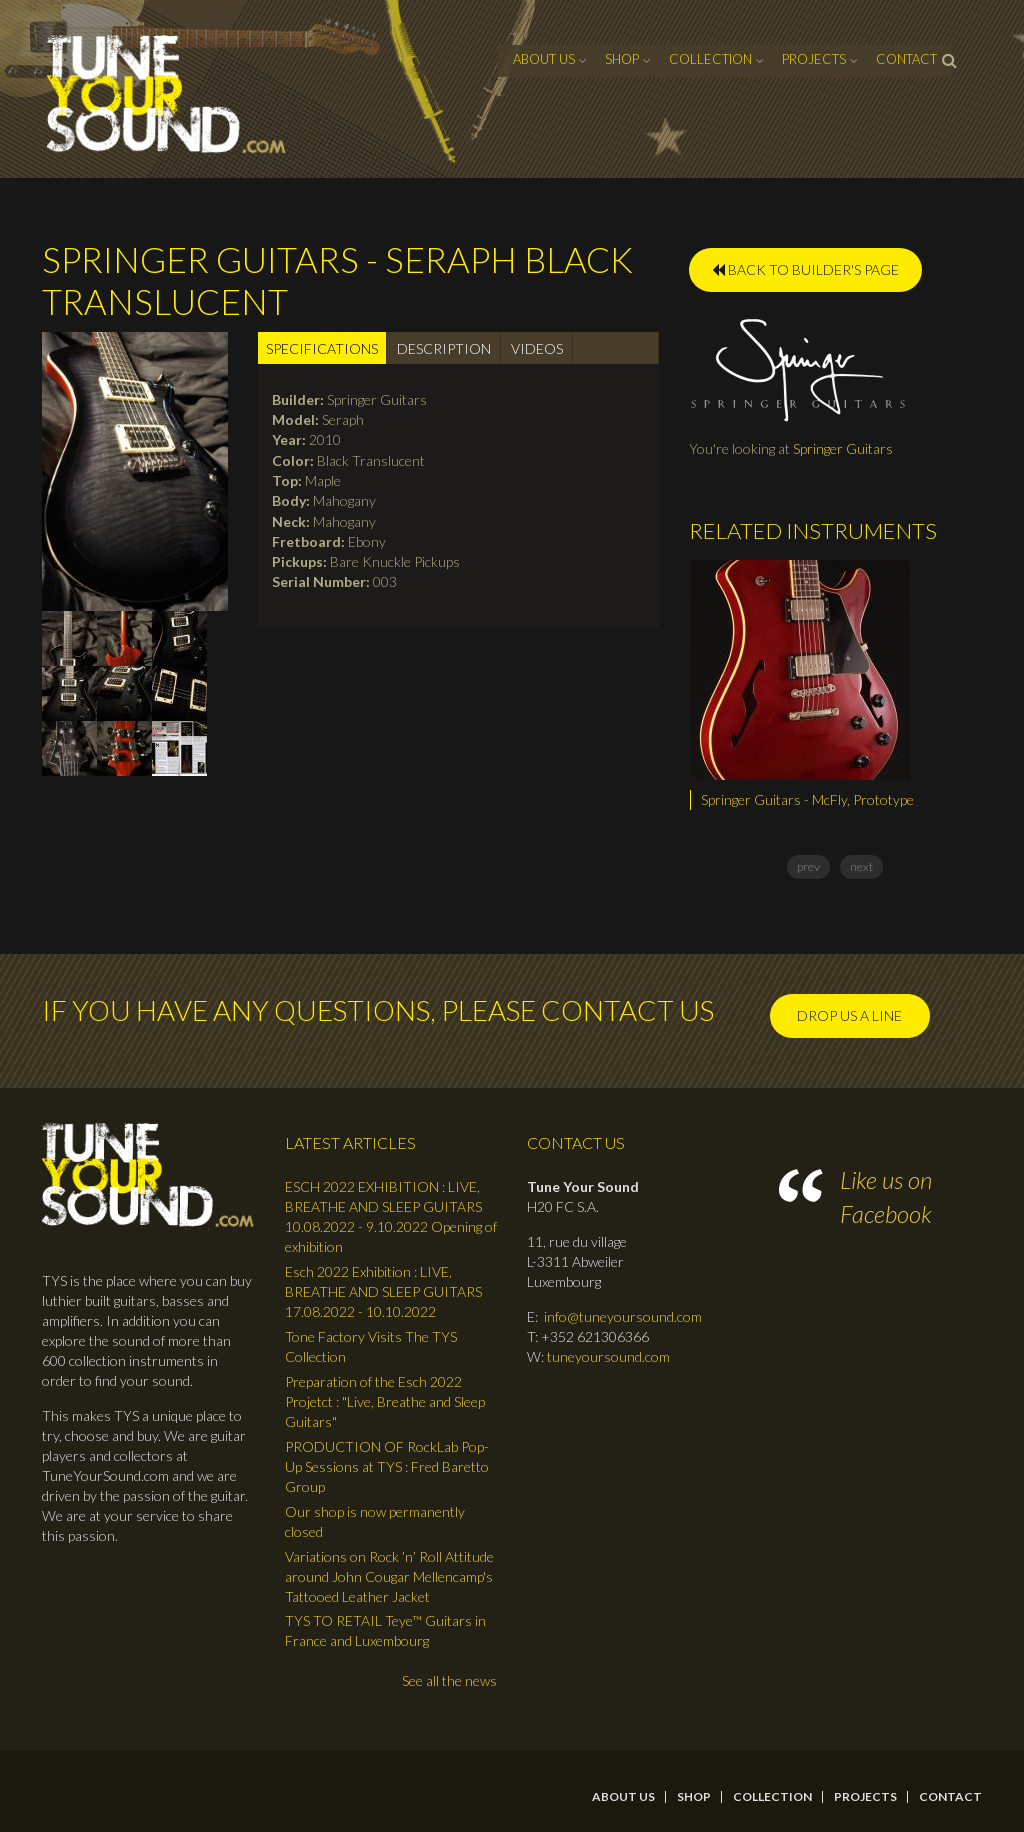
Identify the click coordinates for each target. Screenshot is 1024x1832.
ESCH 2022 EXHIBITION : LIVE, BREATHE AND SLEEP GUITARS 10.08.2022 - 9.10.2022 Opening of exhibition (391, 1216)
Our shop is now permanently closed (375, 1521)
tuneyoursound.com (608, 1356)
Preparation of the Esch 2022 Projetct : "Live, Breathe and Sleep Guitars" (385, 1401)
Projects (814, 59)
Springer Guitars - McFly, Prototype (807, 799)
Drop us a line (849, 1015)
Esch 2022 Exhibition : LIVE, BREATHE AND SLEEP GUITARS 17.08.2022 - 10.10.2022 (383, 1291)
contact (906, 59)
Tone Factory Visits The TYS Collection (371, 1346)
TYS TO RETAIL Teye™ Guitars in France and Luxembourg (385, 1630)
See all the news (449, 1680)
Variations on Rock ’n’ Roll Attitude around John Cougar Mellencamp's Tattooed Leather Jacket (389, 1576)
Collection (710, 59)
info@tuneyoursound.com (623, 1316)
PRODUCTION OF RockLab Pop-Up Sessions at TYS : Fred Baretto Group (387, 1466)
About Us (544, 59)
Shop (622, 59)
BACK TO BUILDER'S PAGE (805, 269)
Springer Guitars (843, 448)
